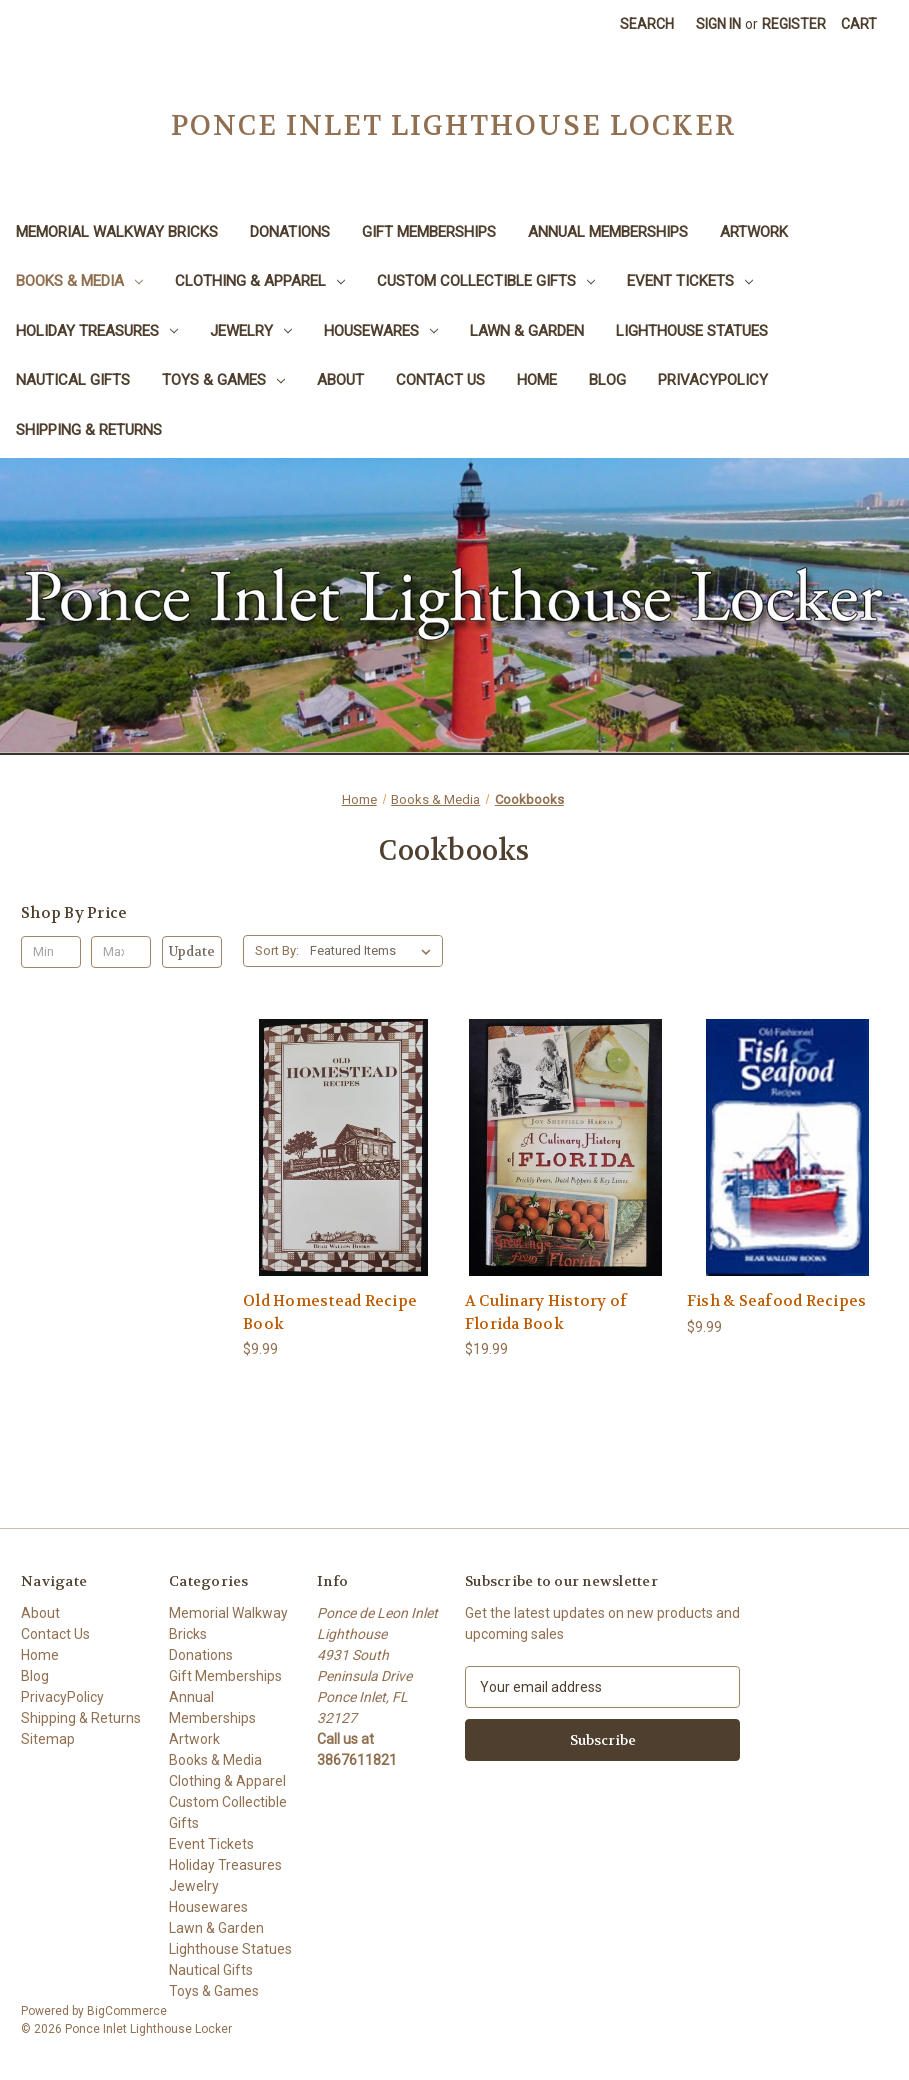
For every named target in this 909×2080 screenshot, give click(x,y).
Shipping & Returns (89, 430)
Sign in (718, 24)
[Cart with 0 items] (859, 24)
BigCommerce (127, 2011)
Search (647, 24)
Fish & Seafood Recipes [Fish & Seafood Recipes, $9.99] (777, 1301)
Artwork (754, 232)
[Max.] (121, 952)
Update (192, 951)
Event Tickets (690, 281)
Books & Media (79, 281)
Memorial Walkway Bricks (117, 232)
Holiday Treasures (97, 331)
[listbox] (374, 951)
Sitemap (48, 1739)
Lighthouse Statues (692, 331)
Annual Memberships (608, 232)
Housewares (381, 331)
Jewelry (251, 331)
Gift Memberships (429, 232)
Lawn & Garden (527, 331)
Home (537, 380)
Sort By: (277, 950)
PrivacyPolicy (713, 380)
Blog (607, 380)
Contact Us (440, 380)
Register (794, 24)
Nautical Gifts (73, 380)
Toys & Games (223, 380)
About (340, 380)
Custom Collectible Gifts (486, 281)
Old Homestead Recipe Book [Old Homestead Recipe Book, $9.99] (330, 1312)
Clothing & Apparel (260, 281)
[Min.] (51, 952)
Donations (290, 232)
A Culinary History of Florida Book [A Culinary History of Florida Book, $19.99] (546, 1312)
